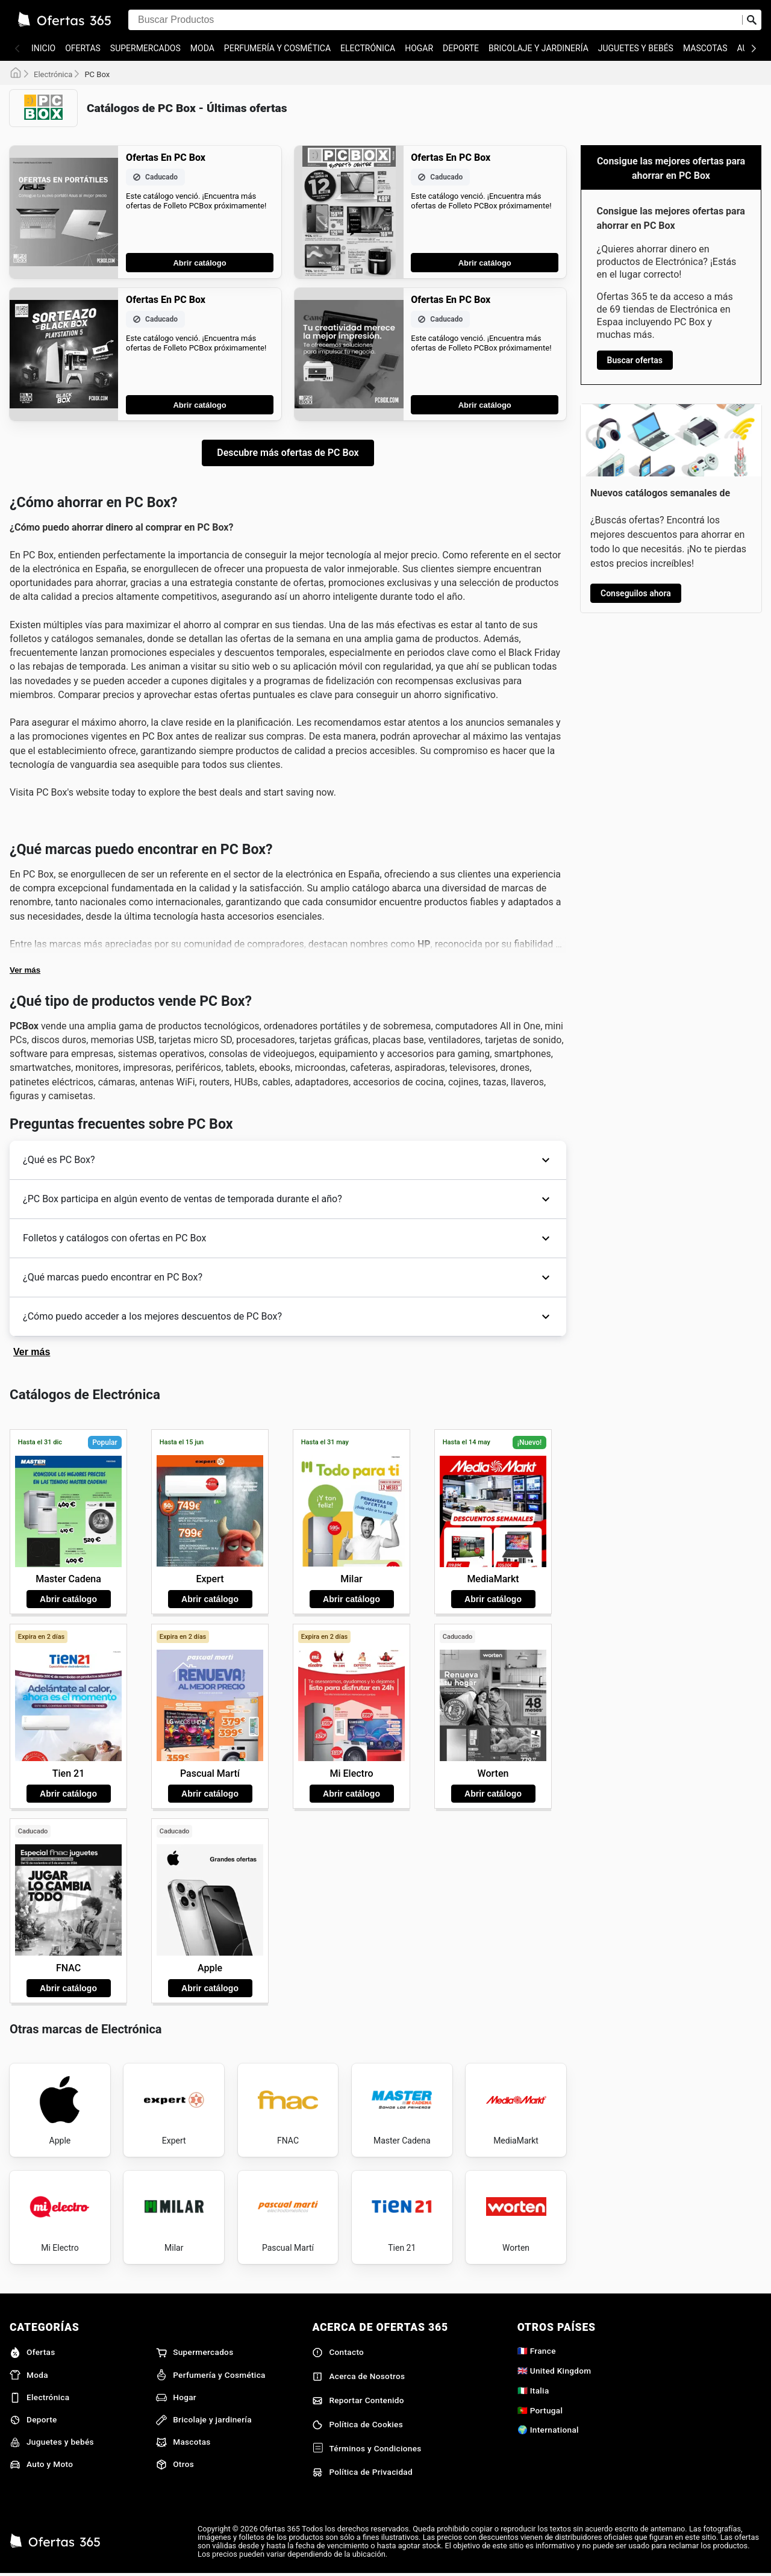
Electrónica (367, 48)
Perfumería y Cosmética (277, 48)
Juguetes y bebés (635, 48)
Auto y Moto (41, 2464)
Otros (175, 2464)
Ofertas (83, 48)
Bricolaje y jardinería (538, 48)
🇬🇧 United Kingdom (554, 2370)
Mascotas (705, 48)
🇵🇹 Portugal (540, 2410)
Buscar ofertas (635, 360)
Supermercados (145, 48)
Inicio (43, 48)
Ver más (25, 970)
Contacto (338, 2352)
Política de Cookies (357, 2424)
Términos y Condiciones (366, 2448)
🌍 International (548, 2429)
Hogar (419, 48)
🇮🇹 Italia (533, 2390)
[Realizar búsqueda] (751, 20)
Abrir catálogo (199, 262)
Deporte (461, 48)
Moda (202, 48)
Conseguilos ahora (636, 593)
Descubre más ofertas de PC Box (287, 452)
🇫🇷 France (536, 2351)
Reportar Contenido (358, 2400)
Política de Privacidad (362, 2472)
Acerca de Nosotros (358, 2376)
